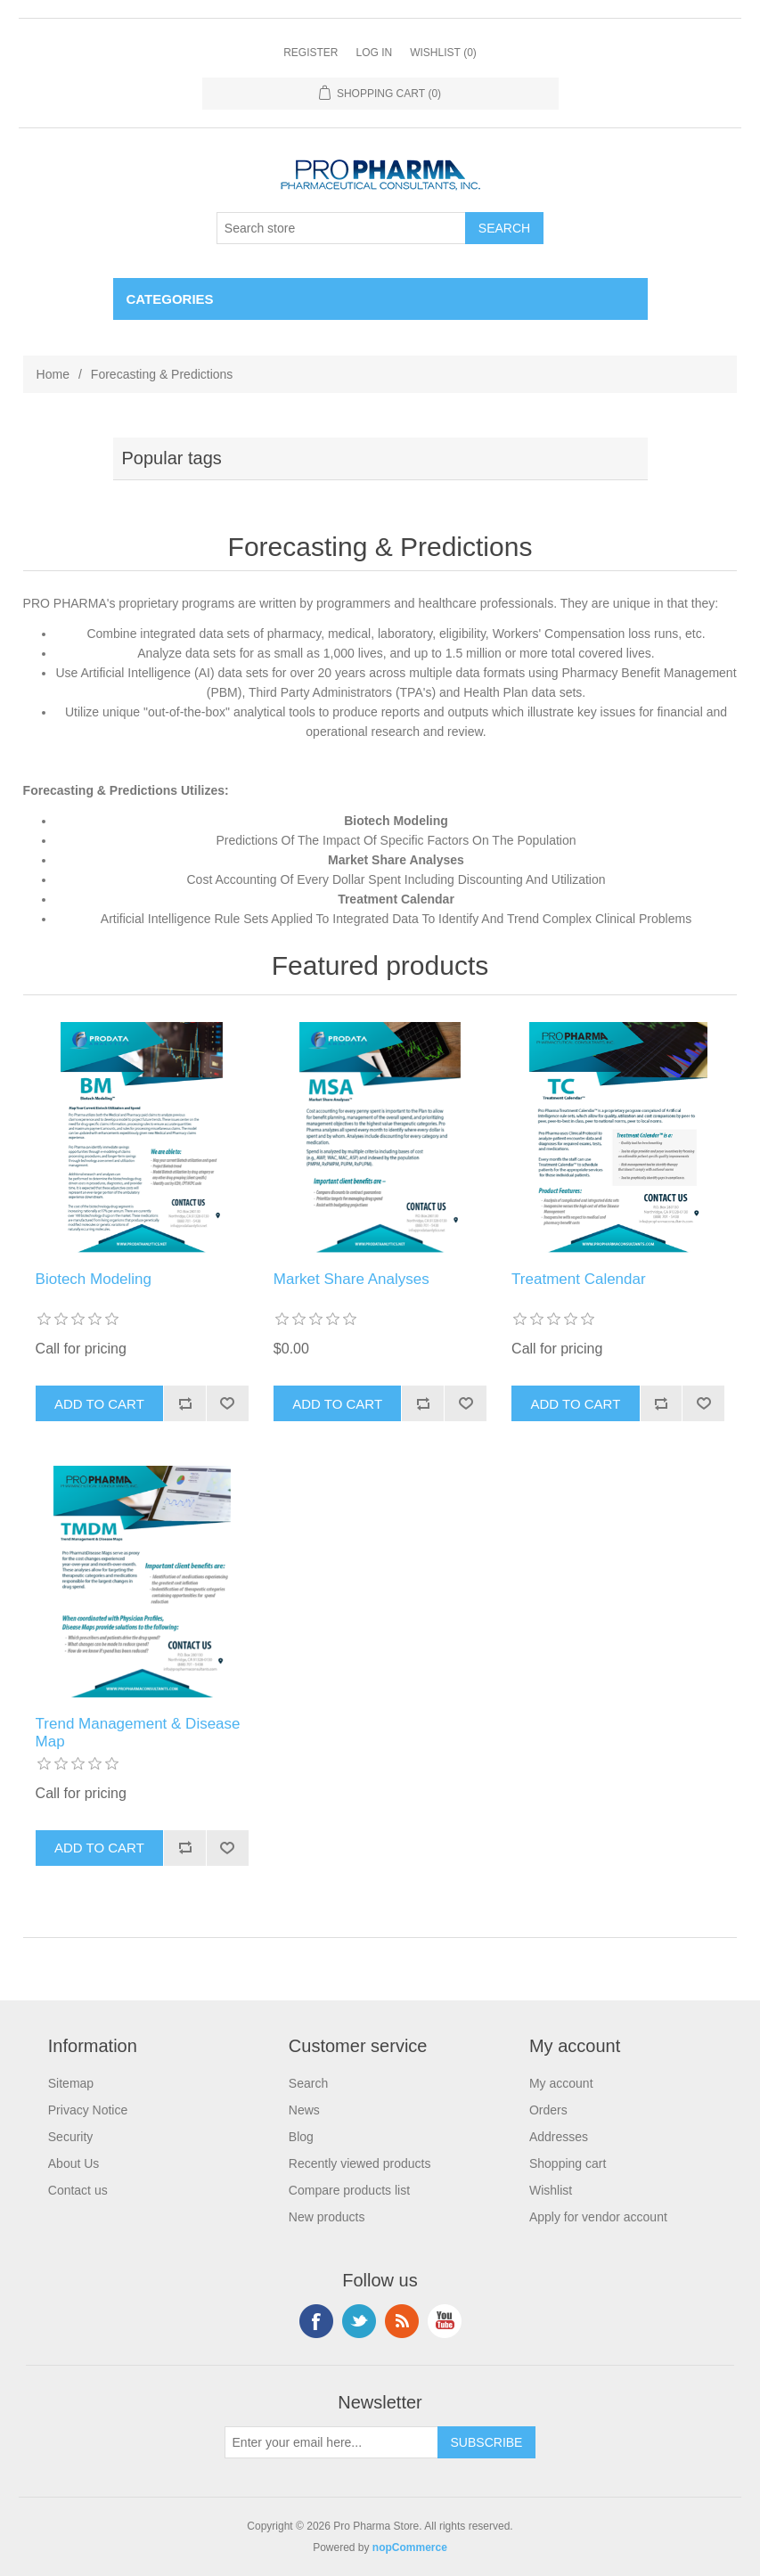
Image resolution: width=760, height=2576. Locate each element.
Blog (301, 2137)
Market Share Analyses (351, 1279)
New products (327, 2217)
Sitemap (71, 2083)
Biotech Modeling (93, 1279)
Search (308, 2083)
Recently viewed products (360, 2163)
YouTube (445, 2321)
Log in (373, 52)
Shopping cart (567, 2163)
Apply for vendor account (598, 2217)
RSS (402, 2321)
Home (53, 374)
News (304, 2110)
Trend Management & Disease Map (138, 1732)
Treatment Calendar (578, 1279)
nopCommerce (409, 2547)
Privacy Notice (87, 2110)
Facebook (316, 2321)
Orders (548, 2110)
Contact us (78, 2190)
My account (561, 2083)
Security (71, 2137)
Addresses (558, 2137)
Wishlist (550, 2190)
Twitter (359, 2321)
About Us (74, 2163)
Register (310, 52)
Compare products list (349, 2190)
